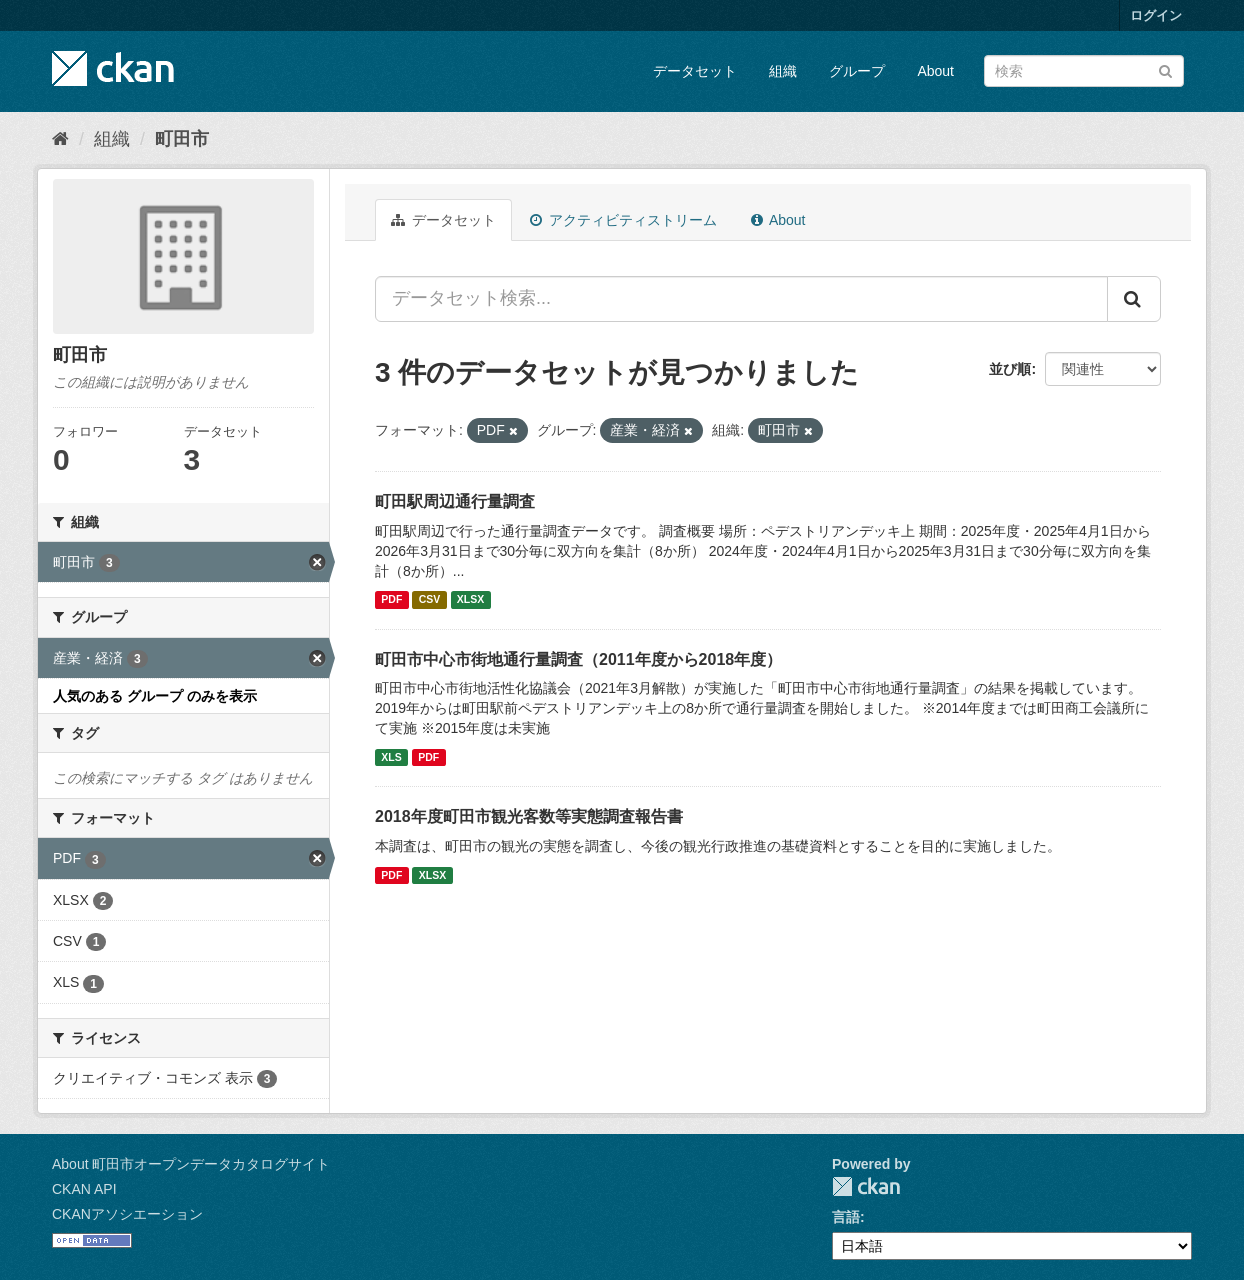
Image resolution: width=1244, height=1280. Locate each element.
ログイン (1156, 15)
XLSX (470, 600)
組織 (783, 71)
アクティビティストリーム (623, 220)
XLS (391, 757)
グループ (857, 71)
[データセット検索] (1084, 71)
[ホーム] (60, 139)
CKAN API (84, 1189)
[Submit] (1165, 69)
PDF (391, 600)
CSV (430, 600)
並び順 (1010, 369)
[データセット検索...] (741, 299)
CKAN (866, 1186)
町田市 (182, 139)
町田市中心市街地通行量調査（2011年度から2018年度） (578, 659)
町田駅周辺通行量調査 (455, 501)
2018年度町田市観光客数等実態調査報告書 (529, 816)
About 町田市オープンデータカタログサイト (191, 1164)
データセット (695, 71)
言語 (846, 1217)
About (935, 71)
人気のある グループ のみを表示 (155, 696)
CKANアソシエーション (127, 1214)
